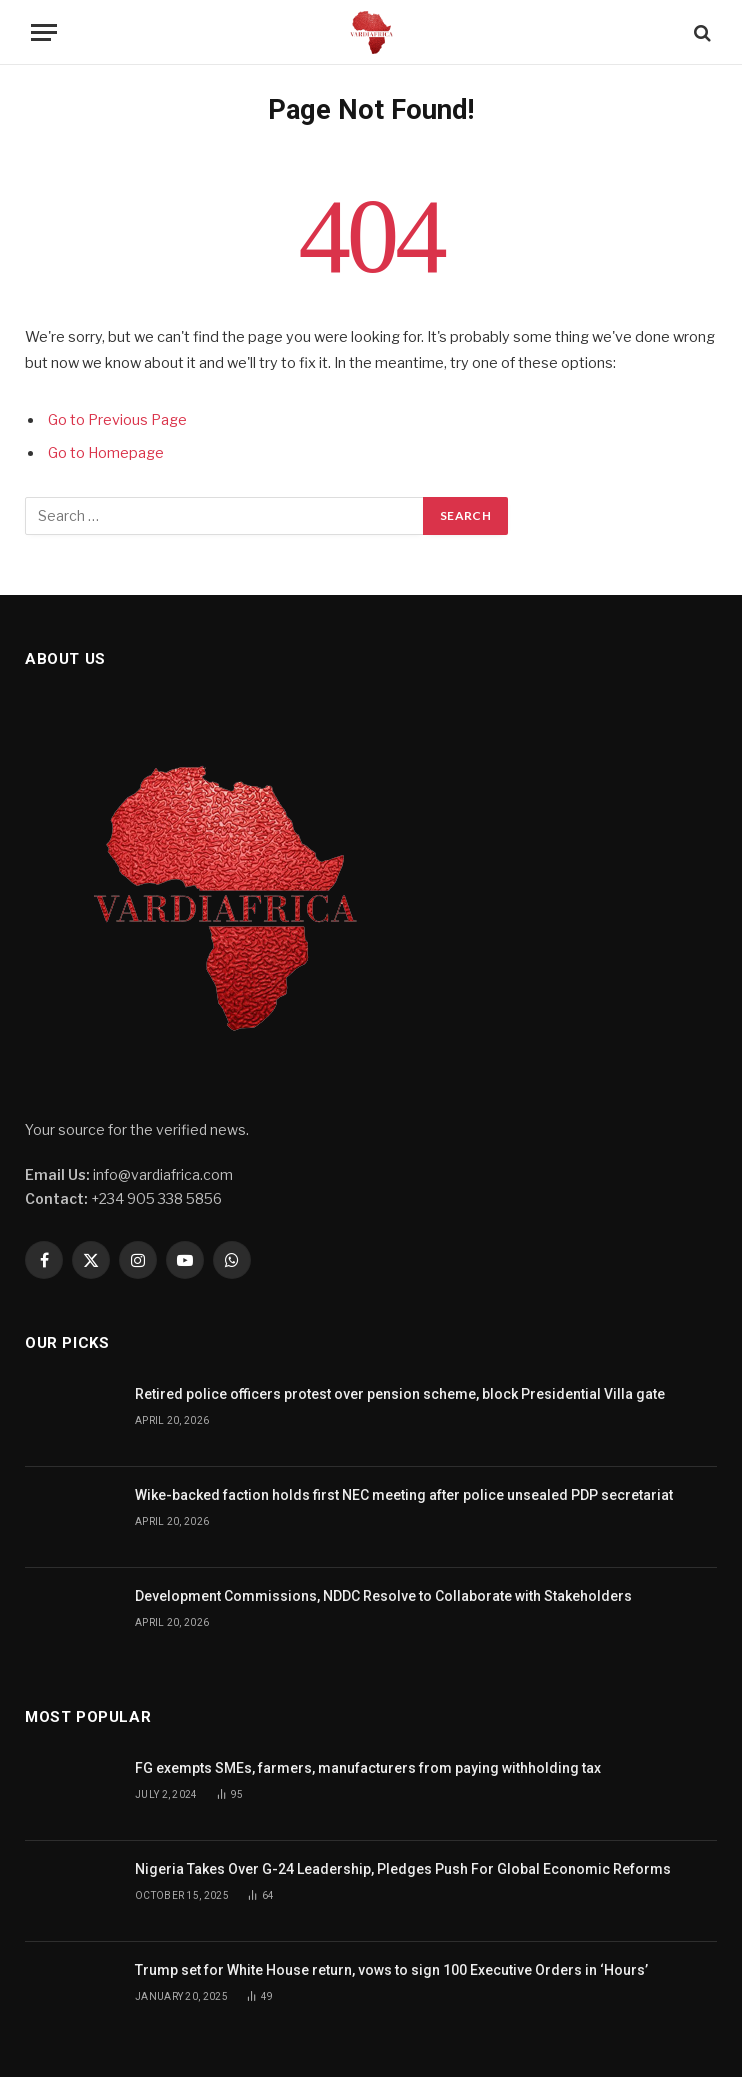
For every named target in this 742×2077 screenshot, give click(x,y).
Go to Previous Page (117, 420)
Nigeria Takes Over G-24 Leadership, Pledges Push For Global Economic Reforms (403, 1869)
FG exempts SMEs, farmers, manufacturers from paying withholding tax (368, 1768)
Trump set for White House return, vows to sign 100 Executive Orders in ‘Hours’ (393, 1970)
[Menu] (44, 32)
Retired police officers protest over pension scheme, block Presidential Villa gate (400, 1394)
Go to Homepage (106, 453)
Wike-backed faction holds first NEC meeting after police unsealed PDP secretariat (404, 1495)
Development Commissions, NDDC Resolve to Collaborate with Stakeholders (383, 1596)
